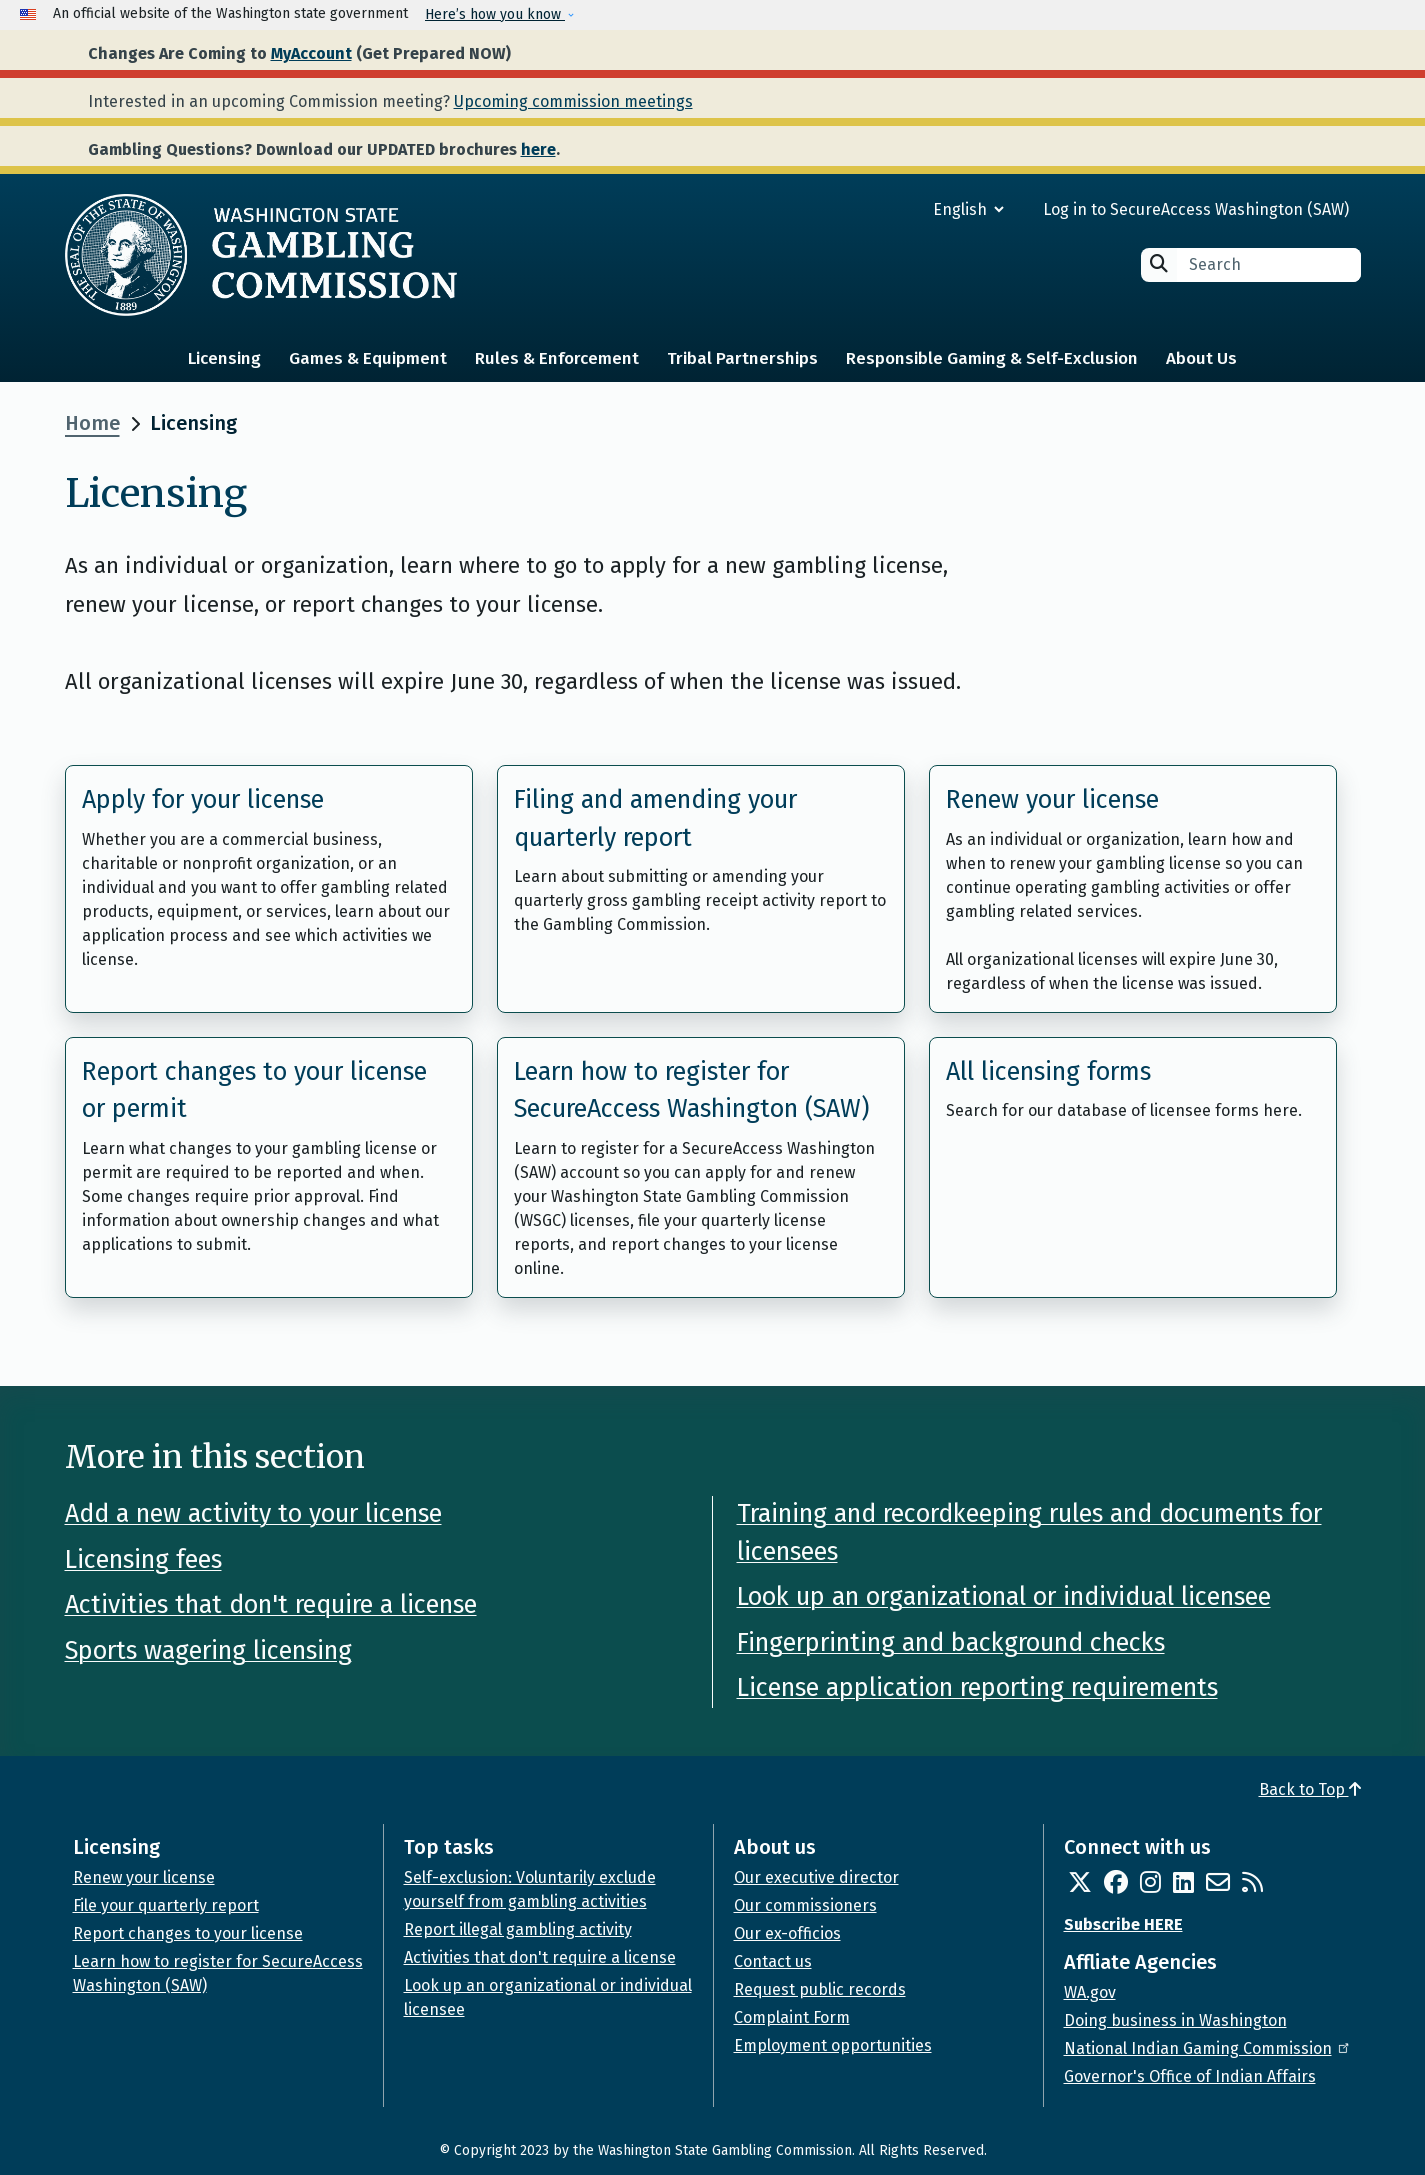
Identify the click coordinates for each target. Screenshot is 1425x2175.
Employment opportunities (833, 2045)
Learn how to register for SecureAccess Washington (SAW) (691, 1091)
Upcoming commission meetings (573, 101)
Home (92, 423)
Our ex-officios (787, 1933)
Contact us (773, 1961)
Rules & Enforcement (557, 358)
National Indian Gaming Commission (1208, 2048)
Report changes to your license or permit (254, 1091)
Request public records (820, 1989)
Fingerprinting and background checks (951, 1643)
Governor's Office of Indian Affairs (1190, 2076)
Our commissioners (805, 1905)
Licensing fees (143, 1560)
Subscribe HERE (1123, 1924)
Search (1159, 263)
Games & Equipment (368, 358)
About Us (1201, 358)
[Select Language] (896, 209)
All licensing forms (1048, 1072)
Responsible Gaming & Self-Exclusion (992, 358)
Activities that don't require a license (271, 1605)
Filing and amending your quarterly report (655, 819)
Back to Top (1310, 1789)
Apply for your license (203, 800)
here (538, 149)
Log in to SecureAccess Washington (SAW (1193, 209)
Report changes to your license (188, 1933)
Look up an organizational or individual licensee (1004, 1597)
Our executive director (816, 1877)
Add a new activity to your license (253, 1514)
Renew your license (1052, 800)
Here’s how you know (495, 14)
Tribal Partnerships (742, 358)
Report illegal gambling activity (518, 1929)
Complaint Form (792, 2017)
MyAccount (311, 53)
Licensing (224, 358)
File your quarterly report (166, 1905)
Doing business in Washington (1175, 2020)
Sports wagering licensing (208, 1651)
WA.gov (1090, 1992)
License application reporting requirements (977, 1688)
